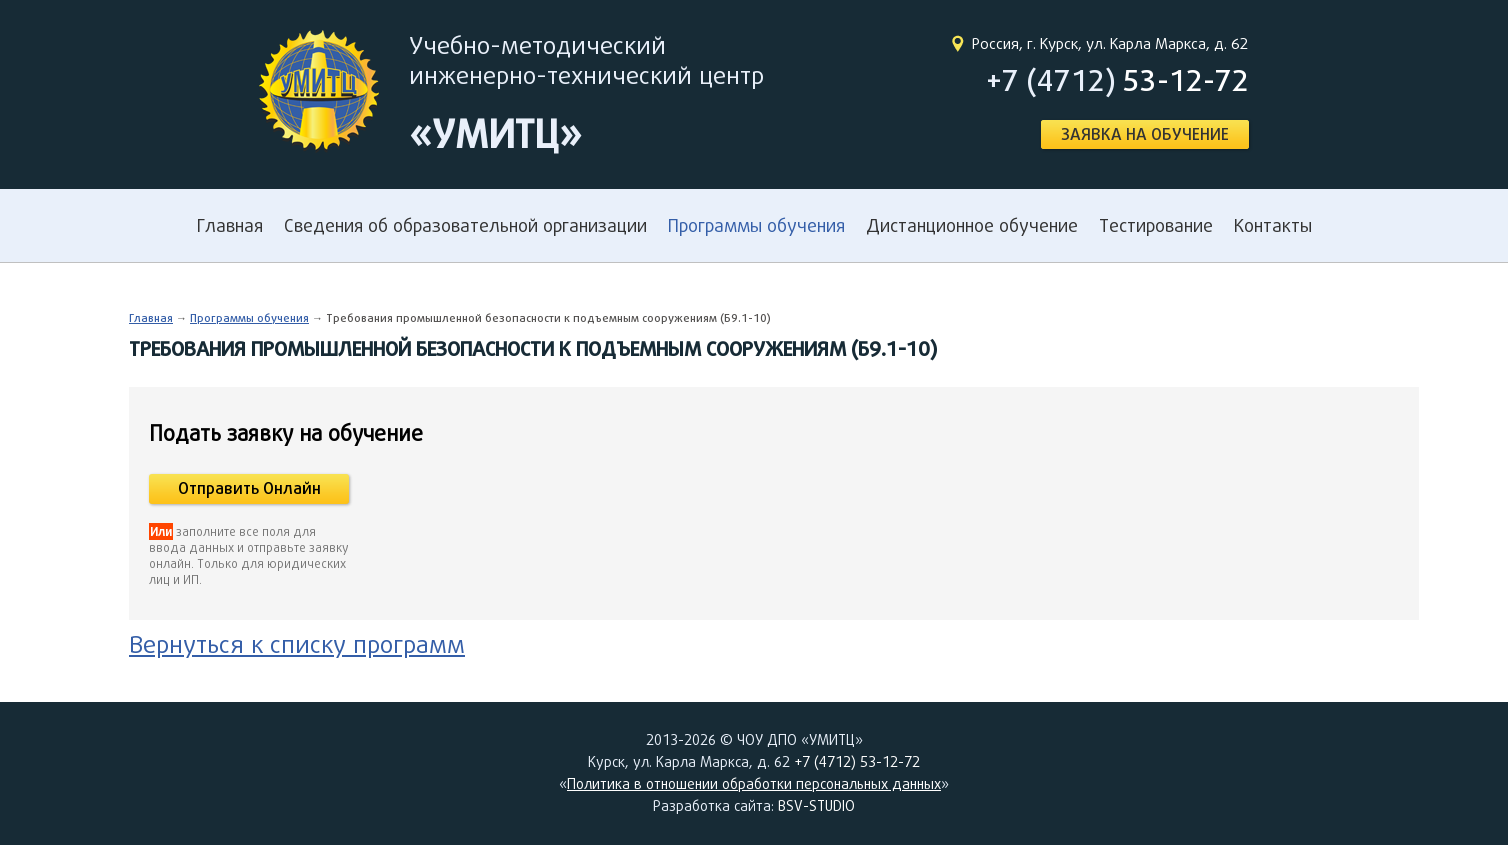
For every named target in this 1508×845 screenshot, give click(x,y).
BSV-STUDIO (816, 806)
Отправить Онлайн (249, 488)
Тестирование (1156, 225)
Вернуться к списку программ (297, 644)
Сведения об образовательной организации (465, 225)
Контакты (1273, 225)
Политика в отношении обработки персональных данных (754, 784)
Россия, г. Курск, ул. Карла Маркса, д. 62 (1110, 43)
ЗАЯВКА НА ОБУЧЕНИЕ (1145, 134)
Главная (230, 225)
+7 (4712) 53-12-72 (857, 762)
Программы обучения (756, 225)
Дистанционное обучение (972, 225)
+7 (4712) (1117, 80)
